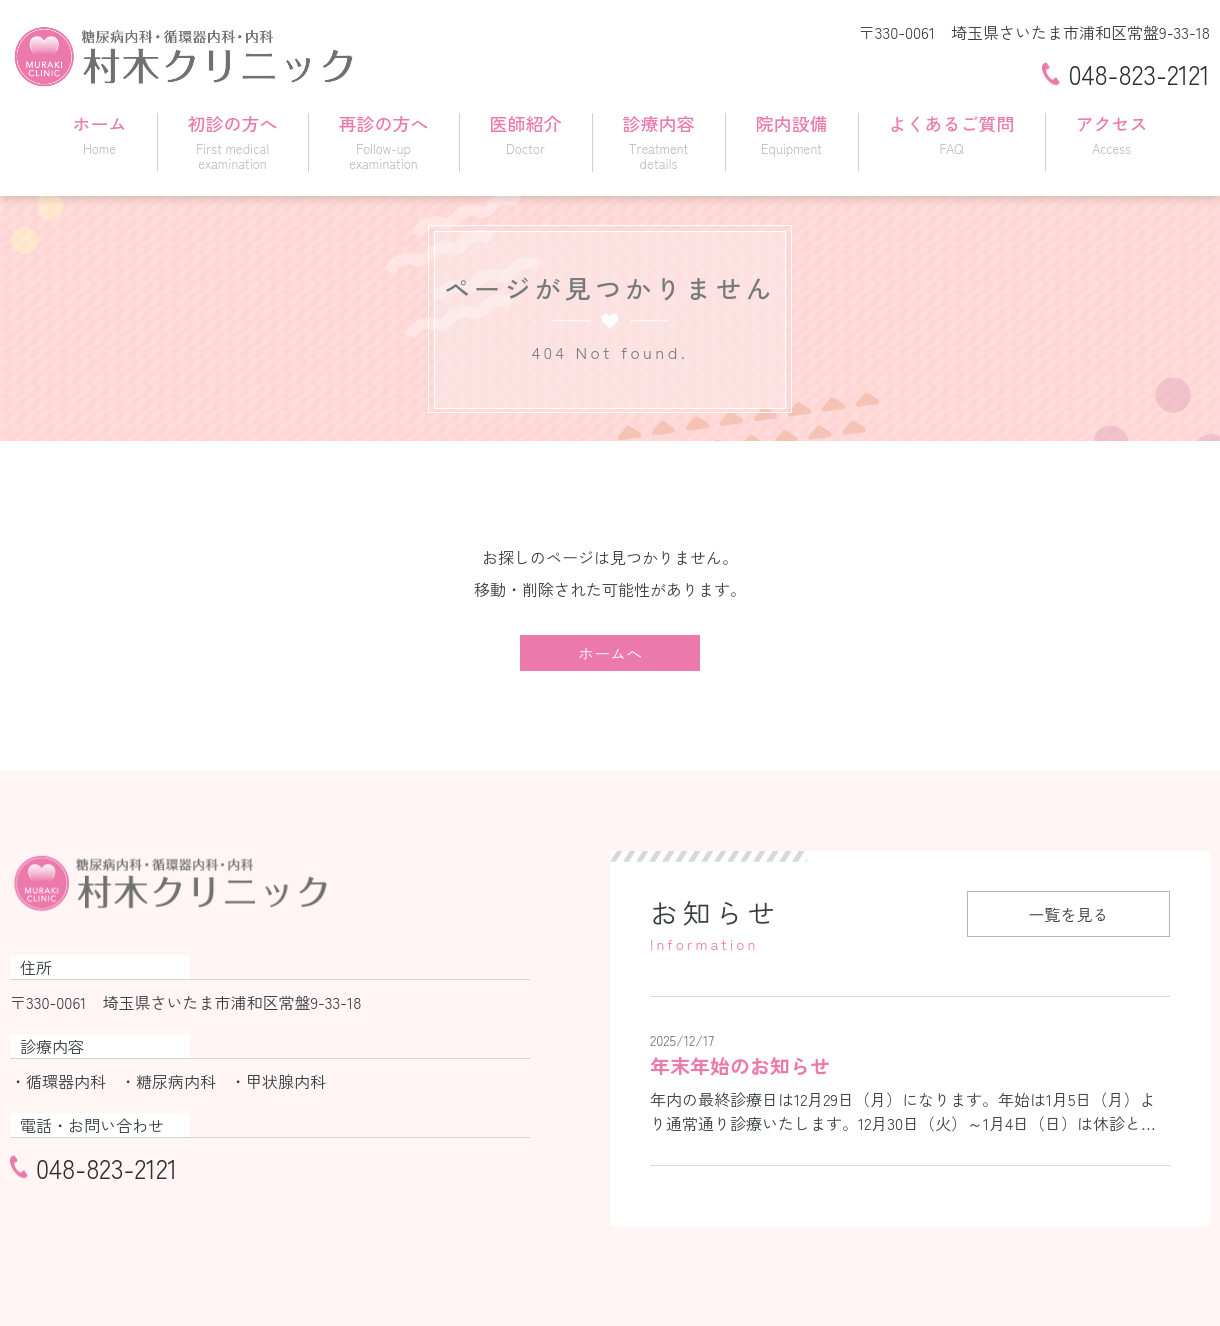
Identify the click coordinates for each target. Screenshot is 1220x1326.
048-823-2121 (1139, 73)
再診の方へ (384, 141)
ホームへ (610, 653)
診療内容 (659, 141)
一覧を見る (1068, 914)
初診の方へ (233, 141)
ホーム (100, 133)
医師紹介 (526, 133)
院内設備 (792, 133)
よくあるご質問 (952, 133)
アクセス (1112, 133)
